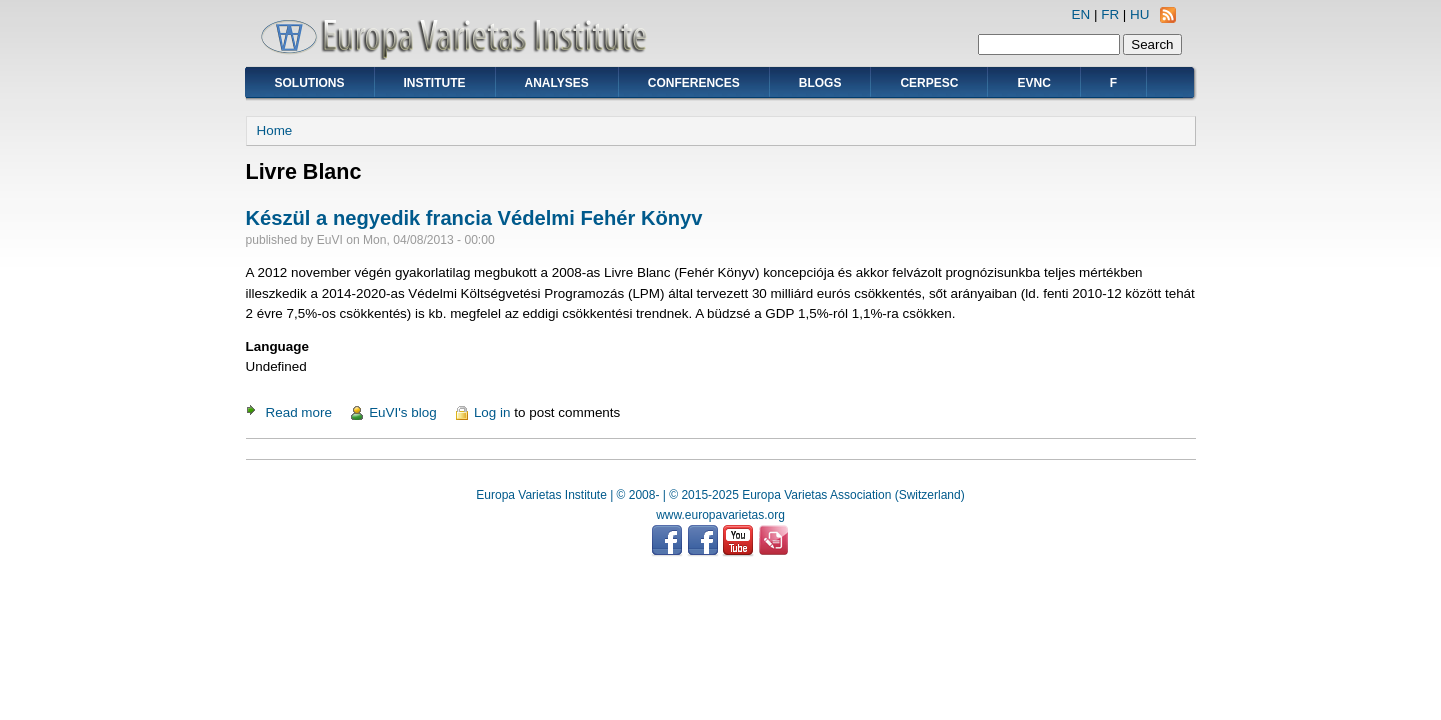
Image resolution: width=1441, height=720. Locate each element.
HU (1139, 14)
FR (1110, 14)
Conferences (694, 83)
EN (1081, 14)
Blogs (820, 83)
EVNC (1033, 83)
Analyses (557, 83)
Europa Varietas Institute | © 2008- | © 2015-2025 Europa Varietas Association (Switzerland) (720, 495)
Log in (492, 412)
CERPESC (929, 83)
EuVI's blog (403, 412)
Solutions (310, 83)
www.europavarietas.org (720, 515)
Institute (435, 83)
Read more (299, 412)
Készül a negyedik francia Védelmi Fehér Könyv (474, 218)
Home (275, 130)
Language (277, 346)
